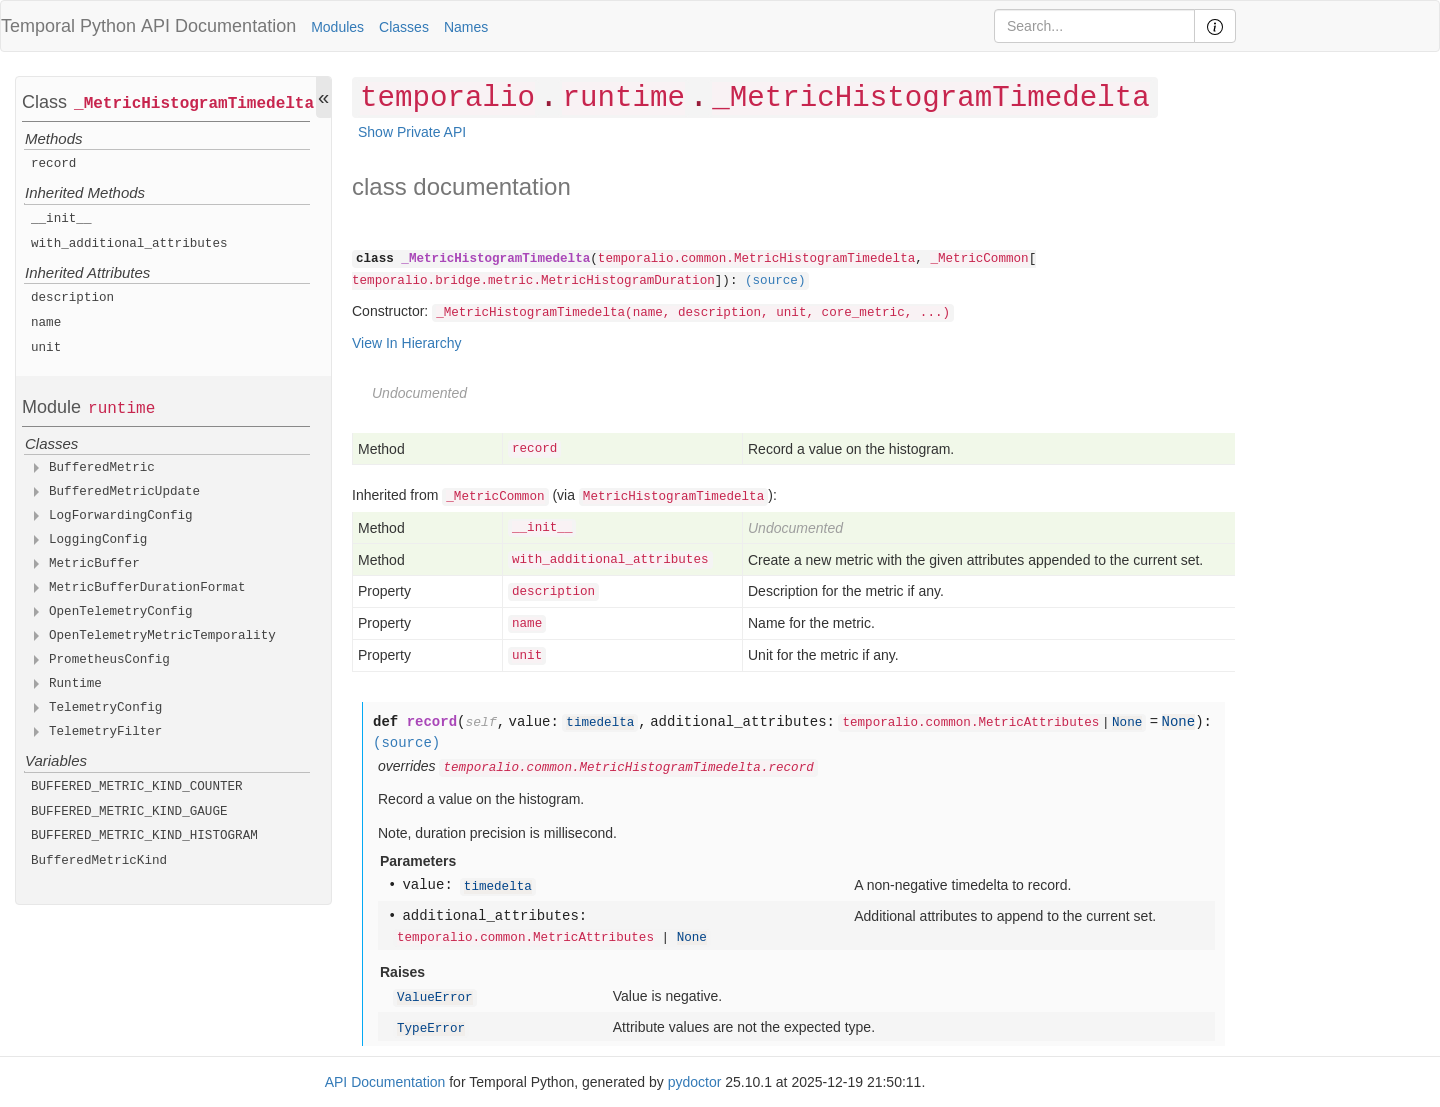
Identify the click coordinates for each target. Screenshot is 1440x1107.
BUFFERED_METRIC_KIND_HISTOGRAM (144, 836)
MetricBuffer (94, 564)
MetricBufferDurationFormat (147, 588)
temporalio (447, 98)
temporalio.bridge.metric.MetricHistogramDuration (533, 281)
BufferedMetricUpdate (124, 492)
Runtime (75, 684)
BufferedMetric (102, 468)
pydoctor (695, 1082)
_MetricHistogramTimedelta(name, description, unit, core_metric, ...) (693, 313)
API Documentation (218, 26)
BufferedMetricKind (99, 861)
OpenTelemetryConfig (121, 612)
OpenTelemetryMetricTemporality (162, 636)
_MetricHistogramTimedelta (194, 104)
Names (466, 27)
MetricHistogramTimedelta (673, 497)
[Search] (1094, 26)
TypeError (431, 1029)
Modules (337, 27)
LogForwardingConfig (121, 516)
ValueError (435, 998)
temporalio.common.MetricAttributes (970, 723)
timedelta (600, 723)
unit (46, 348)
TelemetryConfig (105, 708)
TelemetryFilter (105, 732)
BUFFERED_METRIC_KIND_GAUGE (129, 812)
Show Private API (412, 132)
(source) (775, 281)
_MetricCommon (979, 259)
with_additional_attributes (129, 244)
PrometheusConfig (109, 660)
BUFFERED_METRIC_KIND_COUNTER (137, 787)
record (53, 164)
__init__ (61, 219)
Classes (404, 27)
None (1127, 723)
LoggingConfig (98, 540)
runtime (121, 409)
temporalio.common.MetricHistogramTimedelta (756, 259)
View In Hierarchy (406, 343)
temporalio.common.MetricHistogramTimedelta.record (628, 768)
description (72, 298)
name (46, 323)
